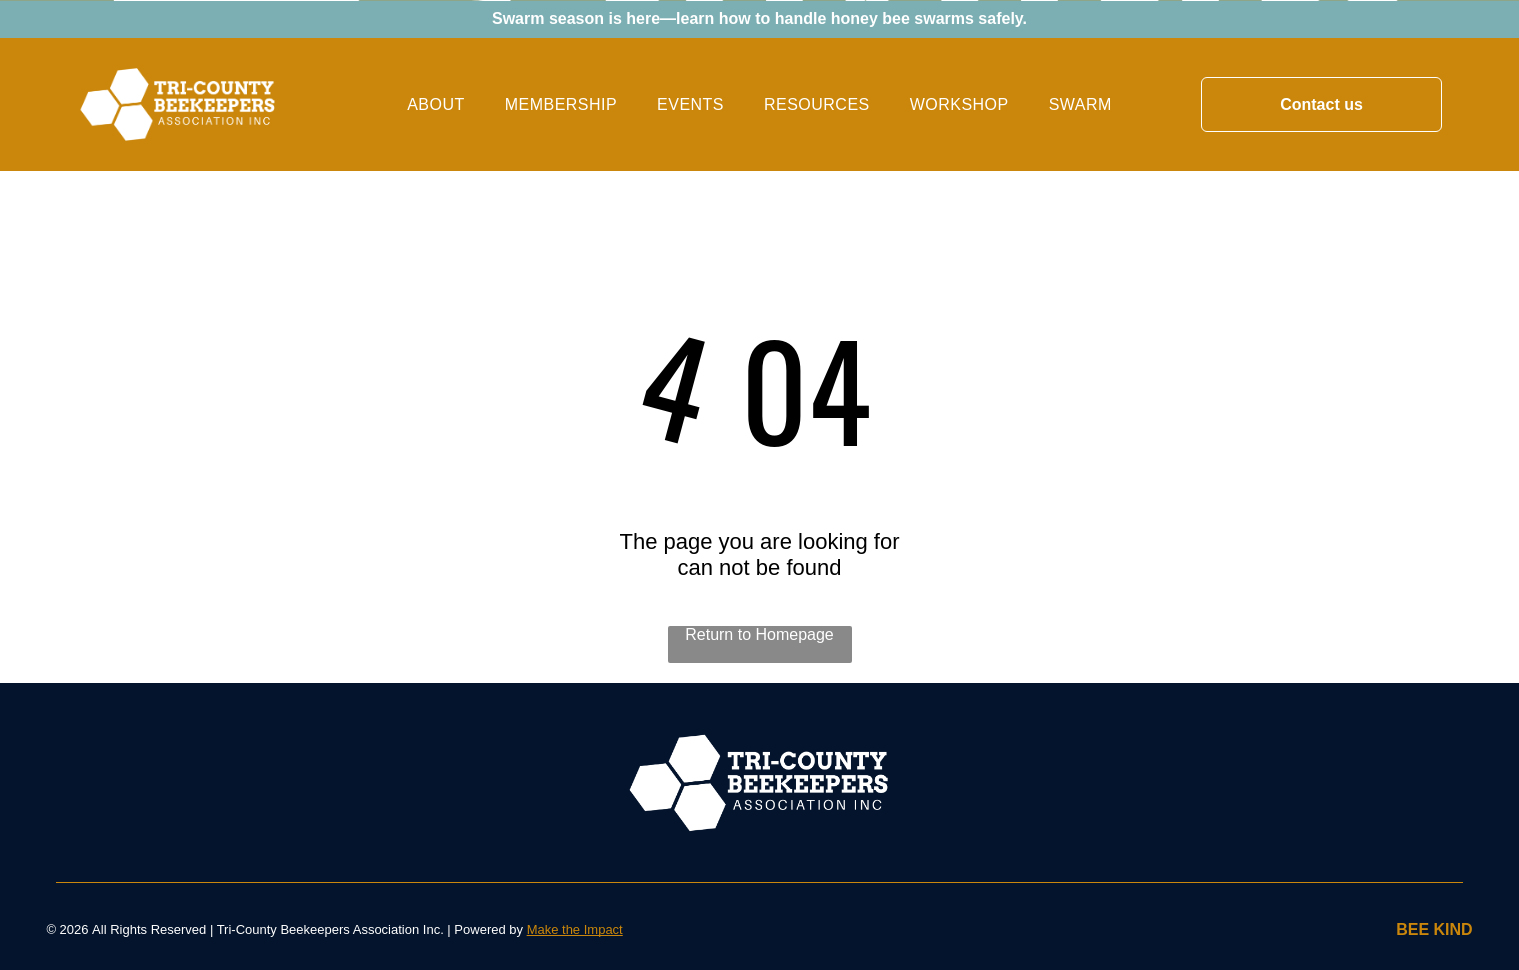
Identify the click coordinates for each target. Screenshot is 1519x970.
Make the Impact (575, 929)
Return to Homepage (759, 634)
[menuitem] (436, 104)
